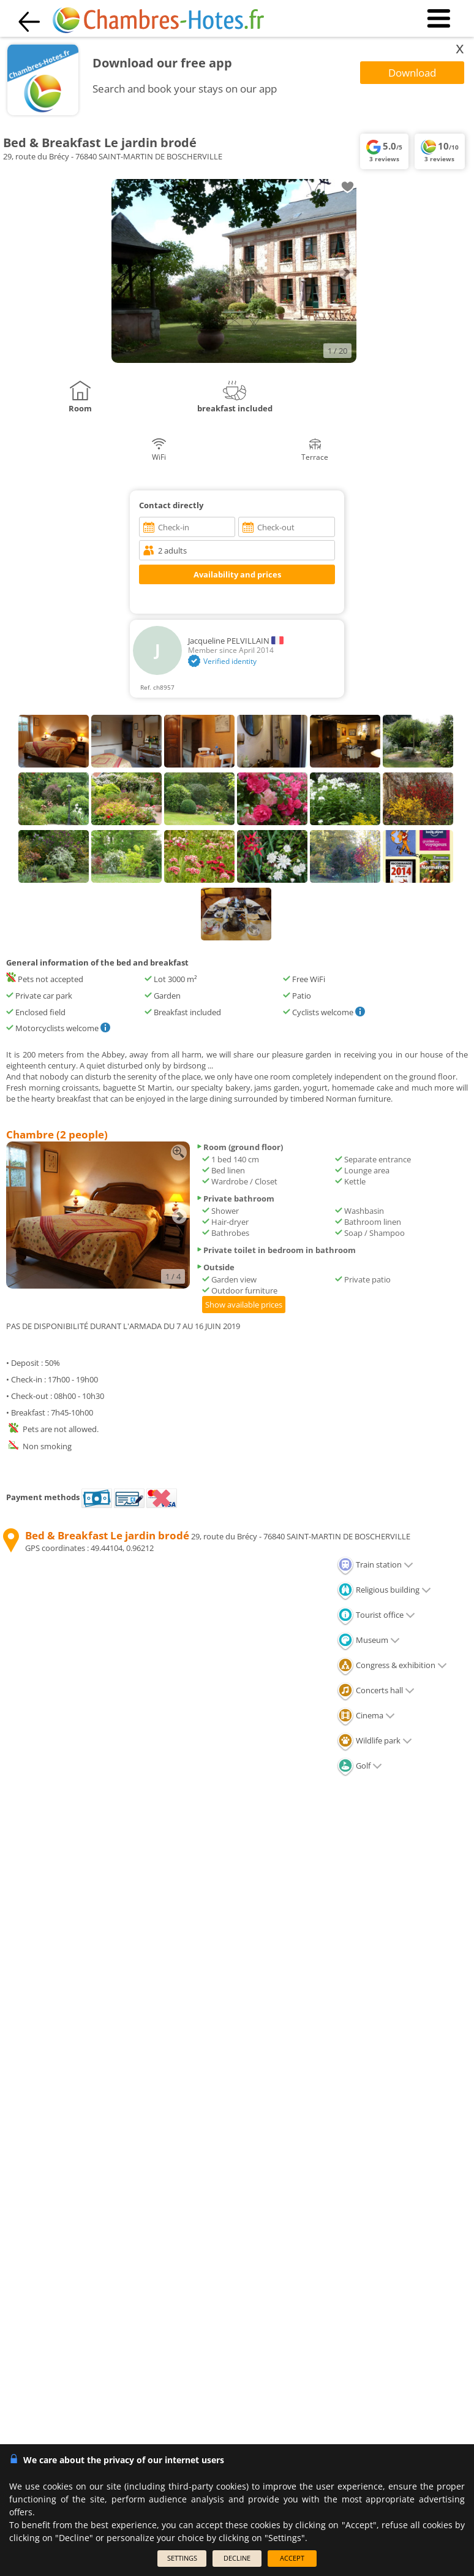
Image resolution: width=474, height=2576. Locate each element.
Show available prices (243, 1304)
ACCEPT (292, 2558)
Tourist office (376, 1614)
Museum (368, 1639)
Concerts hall (376, 1690)
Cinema (366, 1715)
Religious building (384, 1589)
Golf (359, 1765)
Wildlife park (374, 1740)
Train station (375, 1564)
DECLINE (237, 2558)
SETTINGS (182, 2558)
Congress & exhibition (392, 1665)
